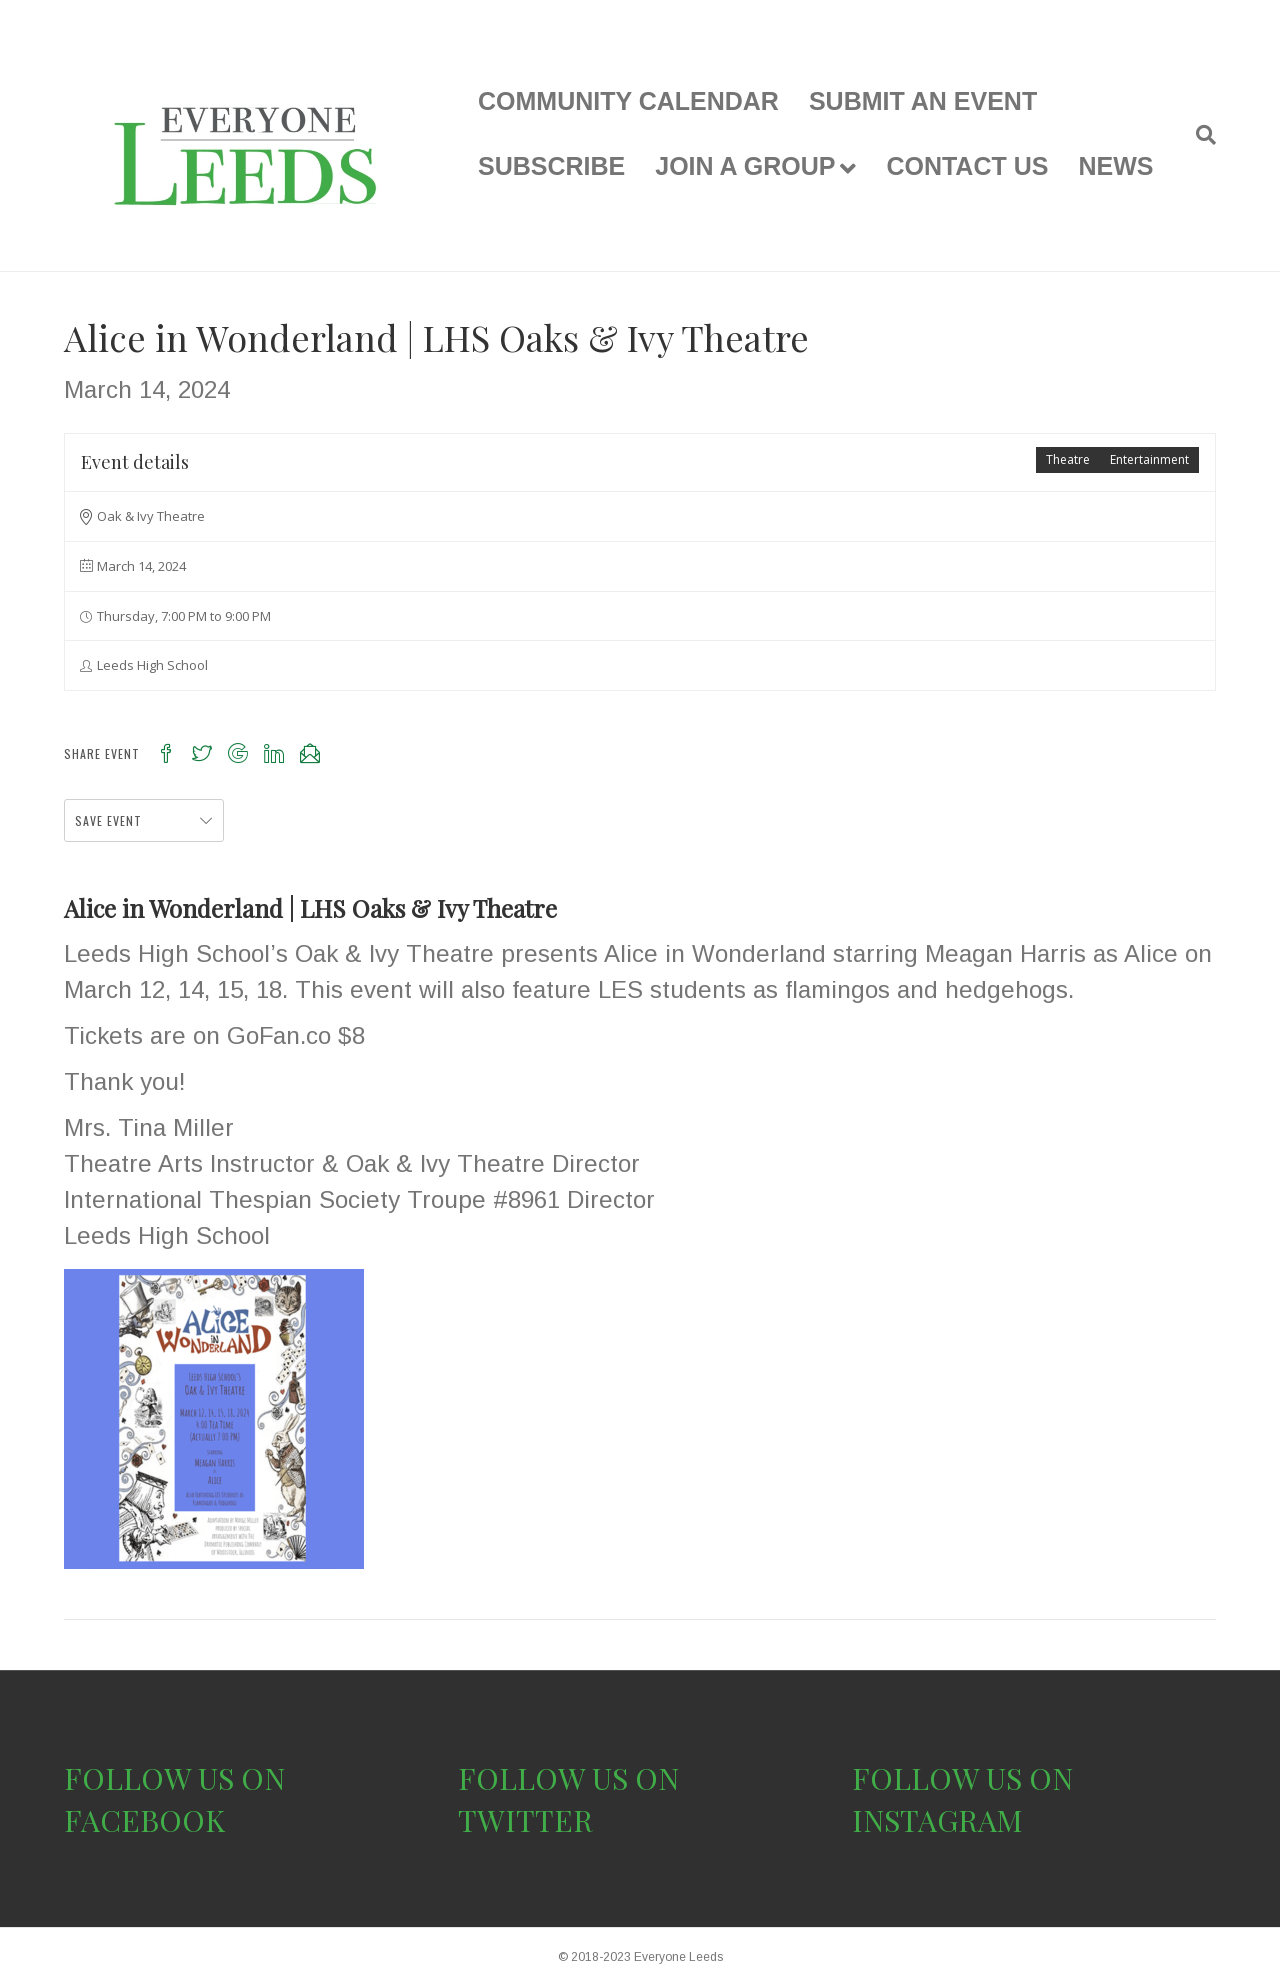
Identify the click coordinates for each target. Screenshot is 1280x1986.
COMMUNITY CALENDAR (628, 101)
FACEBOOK (144, 1820)
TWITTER (525, 1820)
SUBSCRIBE (551, 166)
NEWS (1115, 166)
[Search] (1198, 135)
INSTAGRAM (937, 1820)
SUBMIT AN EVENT (923, 101)
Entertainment (1149, 459)
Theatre (1068, 459)
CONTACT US (967, 166)
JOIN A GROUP (745, 166)
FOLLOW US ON (174, 1778)
